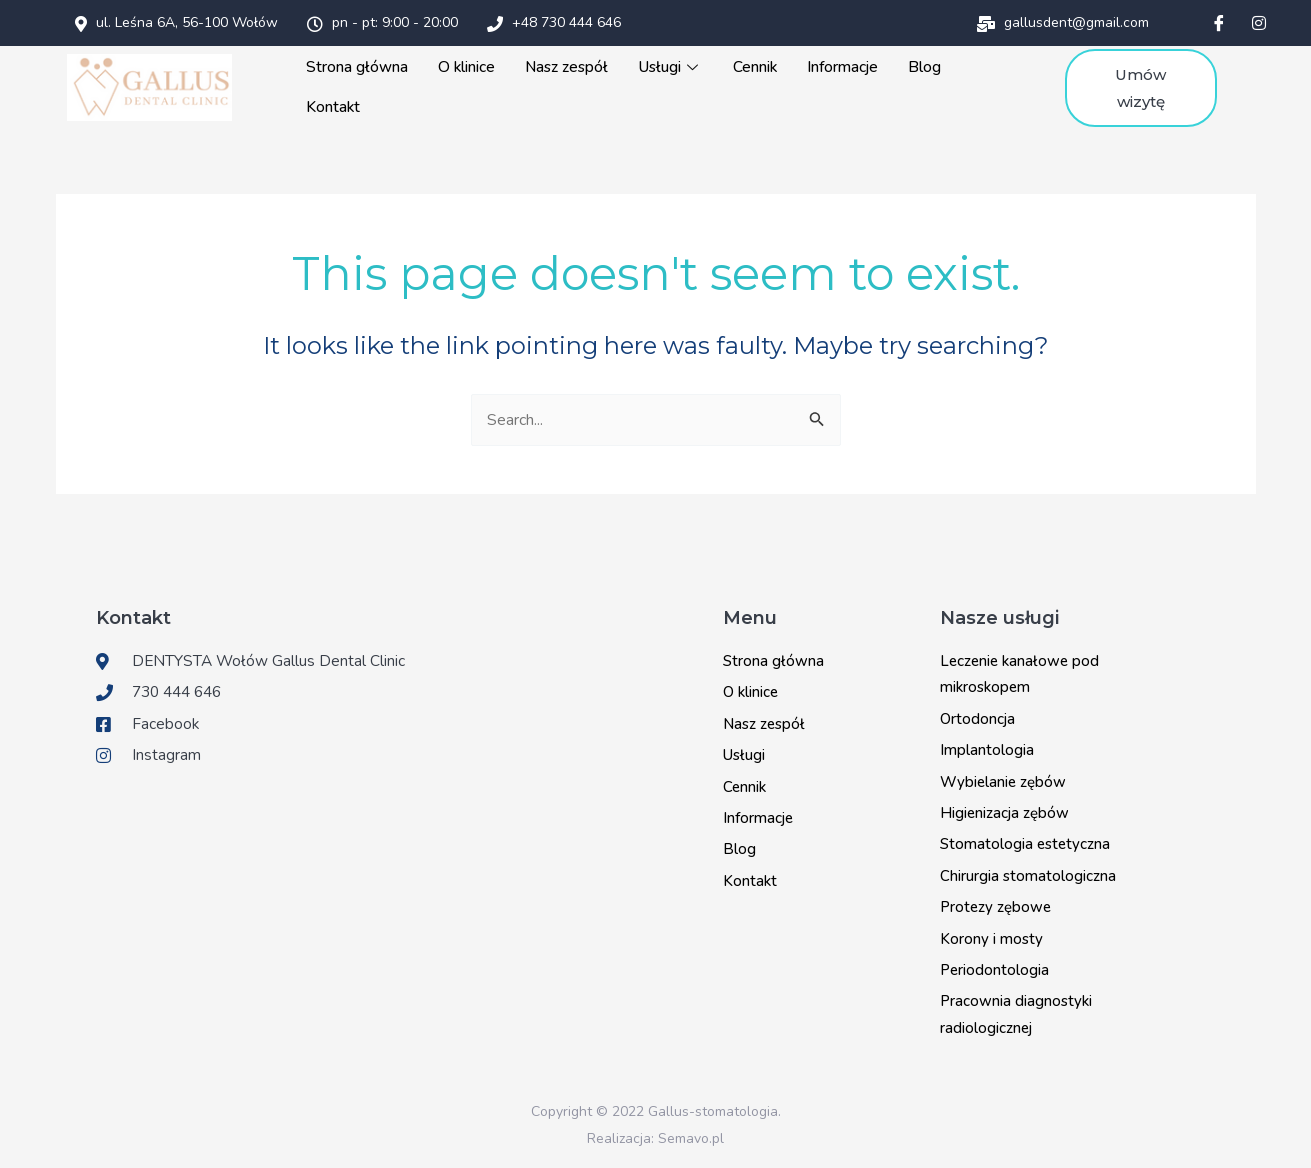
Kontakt (339, 106)
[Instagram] (1259, 23)
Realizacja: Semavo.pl (655, 1135)
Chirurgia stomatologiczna (1028, 873)
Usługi (672, 66)
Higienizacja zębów (1004, 810)
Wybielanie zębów (1003, 779)
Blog (923, 66)
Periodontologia (994, 967)
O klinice (470, 66)
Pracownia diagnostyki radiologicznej (1016, 1011)
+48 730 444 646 (554, 22)
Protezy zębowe (995, 904)
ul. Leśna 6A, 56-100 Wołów (176, 22)
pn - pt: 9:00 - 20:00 (382, 22)
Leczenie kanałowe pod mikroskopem (1019, 671)
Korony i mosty (991, 935)
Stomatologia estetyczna (1025, 841)
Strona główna (362, 66)
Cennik (755, 66)
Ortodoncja (977, 716)
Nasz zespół (569, 66)
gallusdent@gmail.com (1063, 22)
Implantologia (987, 747)
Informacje (842, 66)
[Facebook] (1219, 23)
